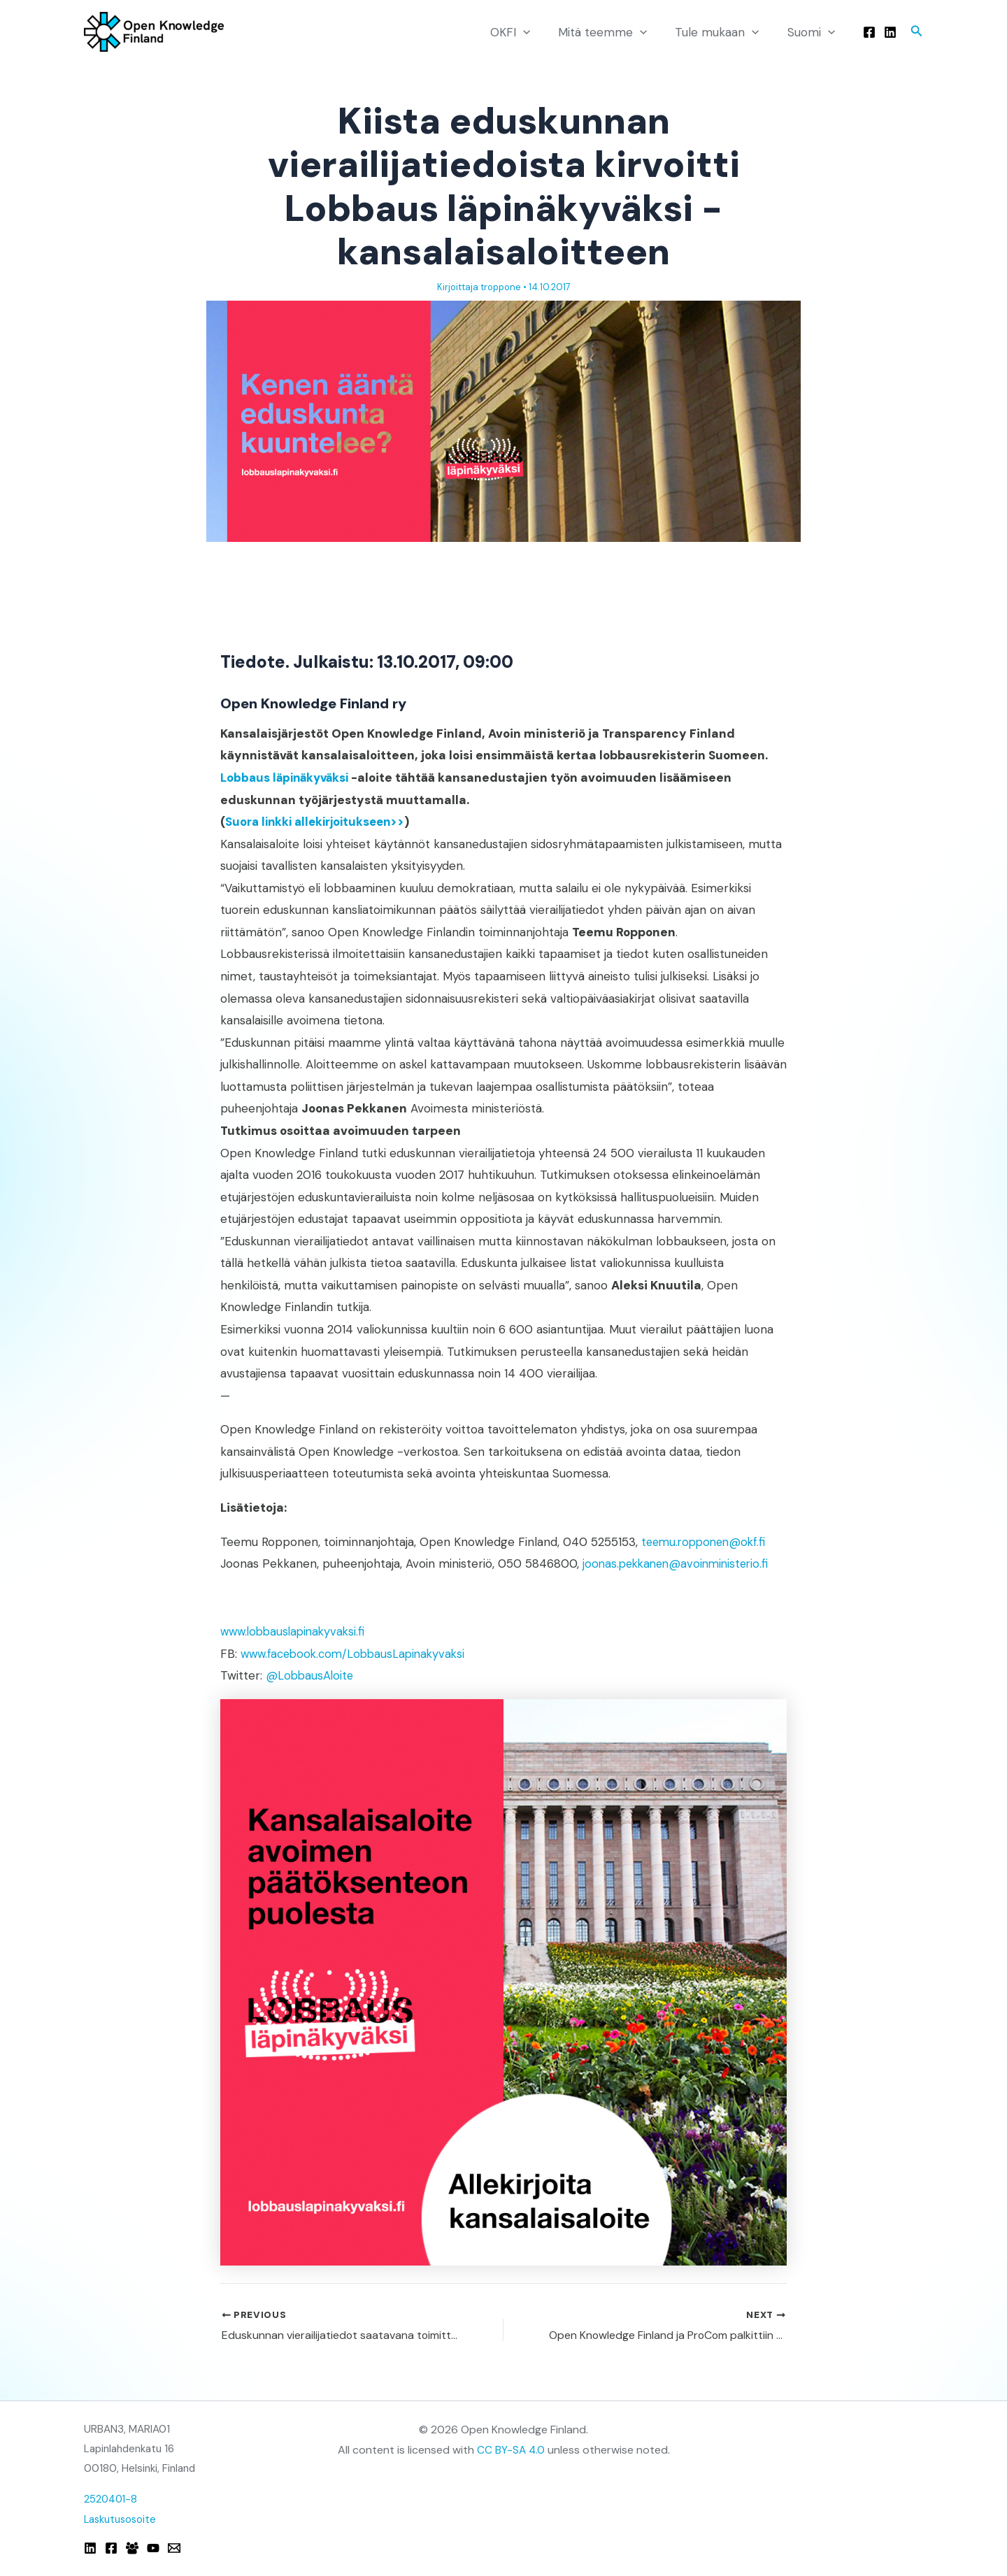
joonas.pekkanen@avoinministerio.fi (680, 1563)
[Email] (174, 2548)
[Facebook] (869, 32)
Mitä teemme (613, 32)
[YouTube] (153, 2548)
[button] (538, 32)
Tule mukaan (723, 32)
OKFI (525, 32)
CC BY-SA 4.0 (510, 2449)
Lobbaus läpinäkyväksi (287, 777)
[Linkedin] (890, 32)
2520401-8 (111, 2499)
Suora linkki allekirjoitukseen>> (318, 821)
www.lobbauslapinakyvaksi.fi (296, 1631)
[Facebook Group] (132, 2548)
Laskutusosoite (121, 2519)
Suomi (813, 32)
